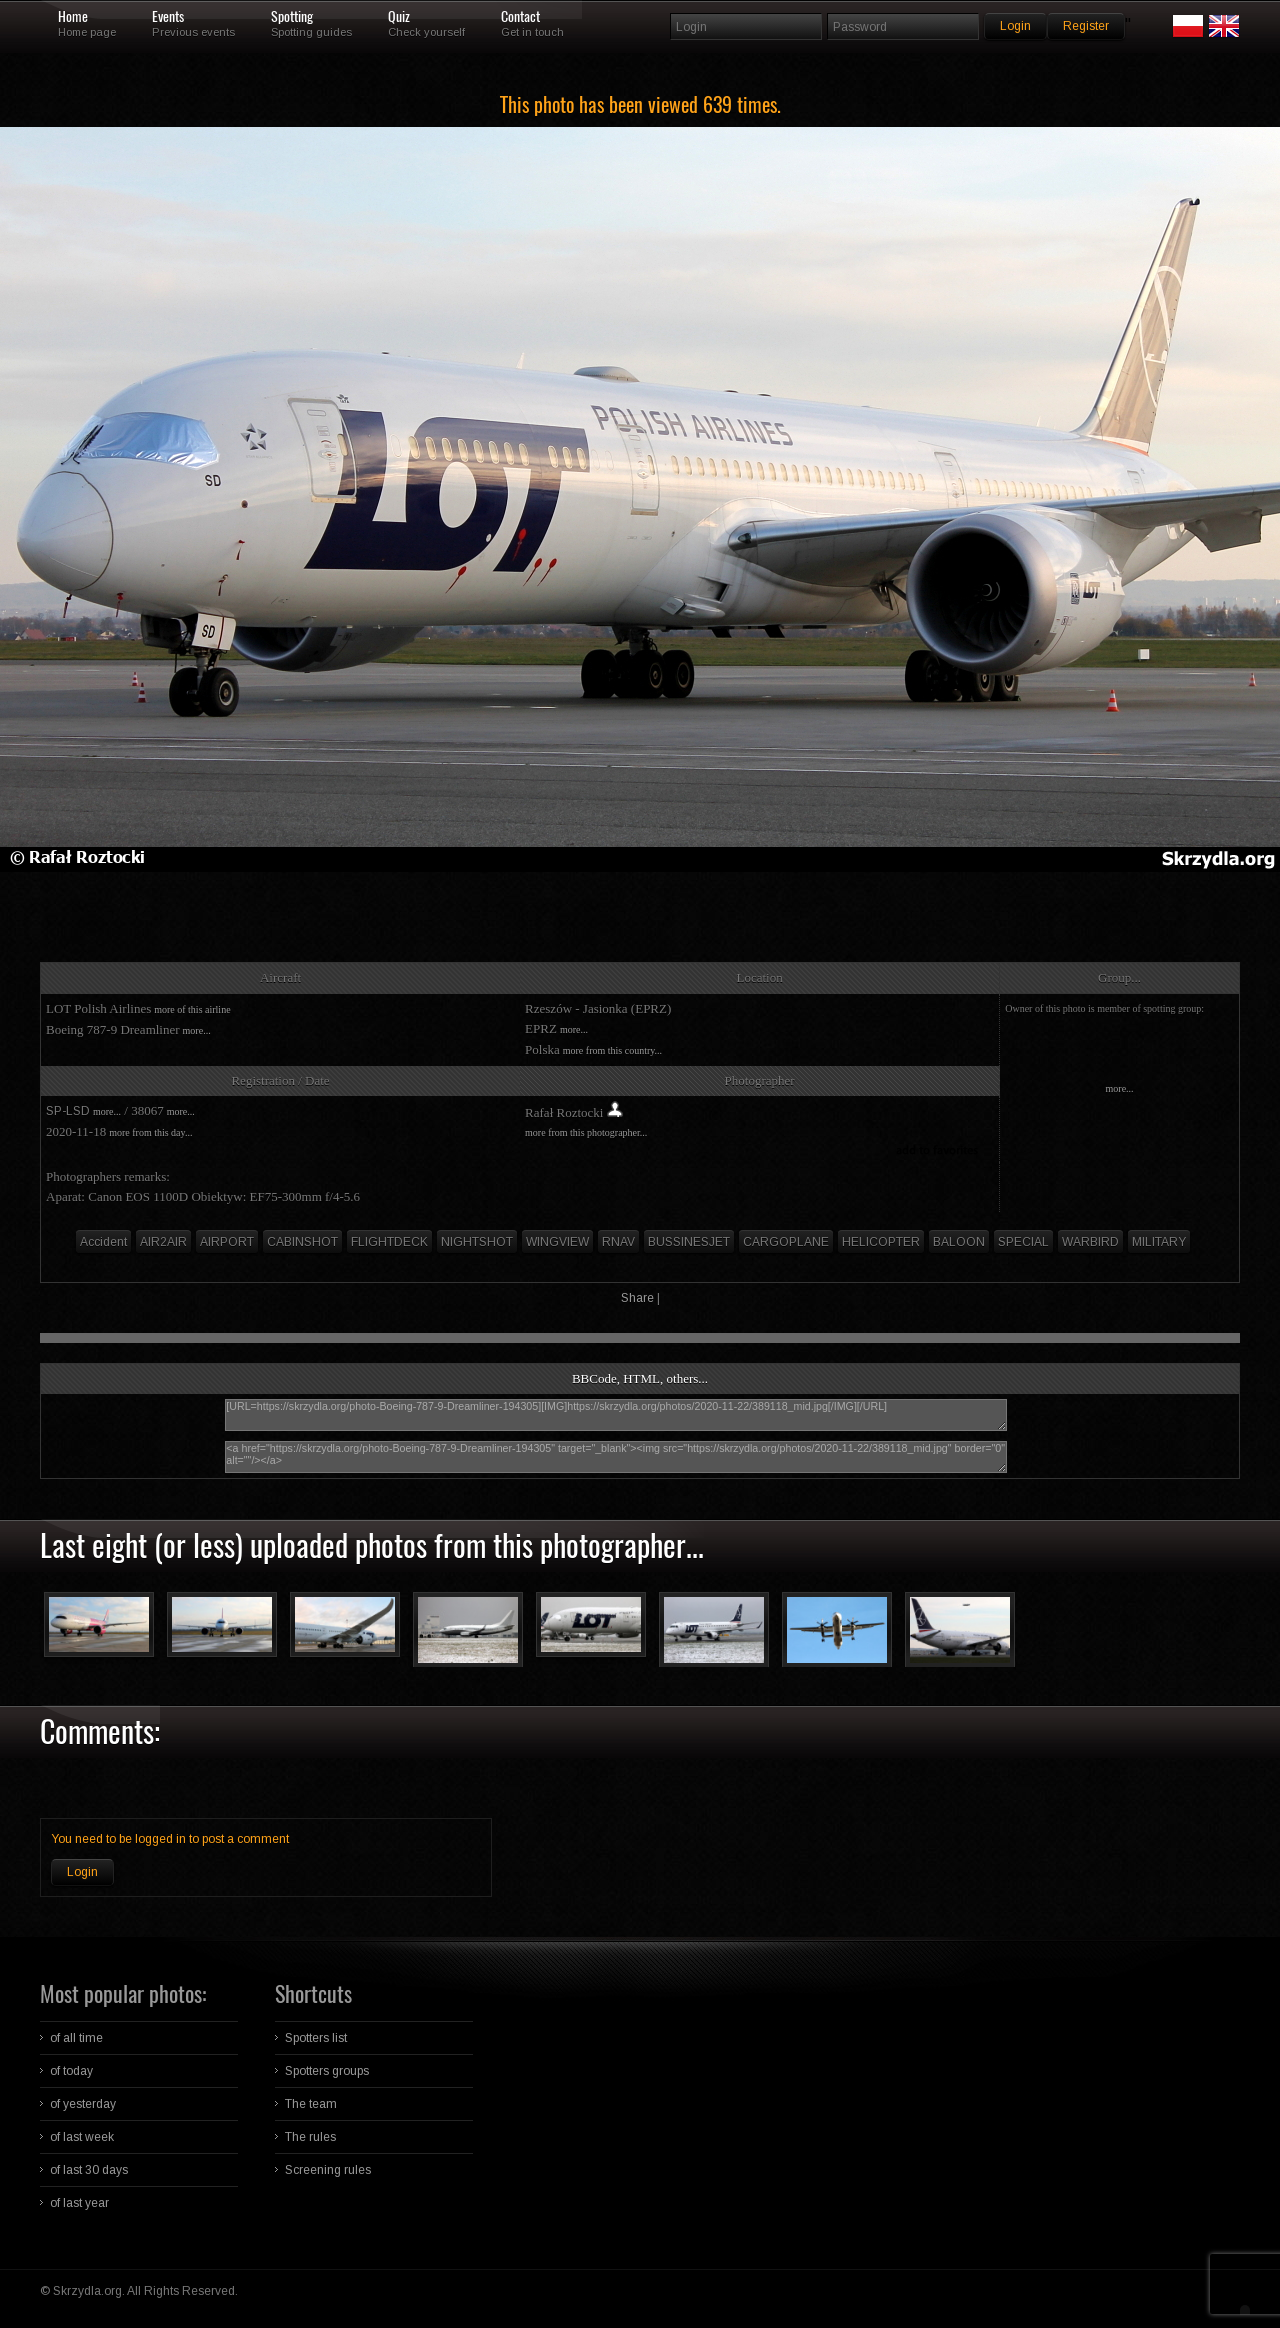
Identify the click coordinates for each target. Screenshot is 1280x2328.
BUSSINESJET (689, 1242)
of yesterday (83, 2104)
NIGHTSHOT (477, 1242)
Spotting (292, 17)
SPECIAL (1023, 1242)
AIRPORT (227, 1242)
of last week (82, 2137)
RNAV (618, 1242)
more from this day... (150, 1132)
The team (311, 2104)
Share (637, 1298)
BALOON (959, 1242)
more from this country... (612, 1050)
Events (168, 17)
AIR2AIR (163, 1242)
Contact (520, 17)
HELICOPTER (881, 1242)
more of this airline (192, 1009)
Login (82, 1872)
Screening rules (328, 2170)
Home (73, 17)
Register (1086, 26)
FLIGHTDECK (389, 1242)
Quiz (399, 17)
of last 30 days (89, 2170)
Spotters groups (327, 2071)
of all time (76, 2038)
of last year (79, 2203)
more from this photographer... (586, 1132)
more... (197, 1030)
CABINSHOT (302, 1242)
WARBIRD (1090, 1242)
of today (71, 2071)
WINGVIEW (557, 1242)
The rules (310, 2137)
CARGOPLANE (786, 1242)
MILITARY (1159, 1242)
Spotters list (316, 2038)
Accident (103, 1242)
